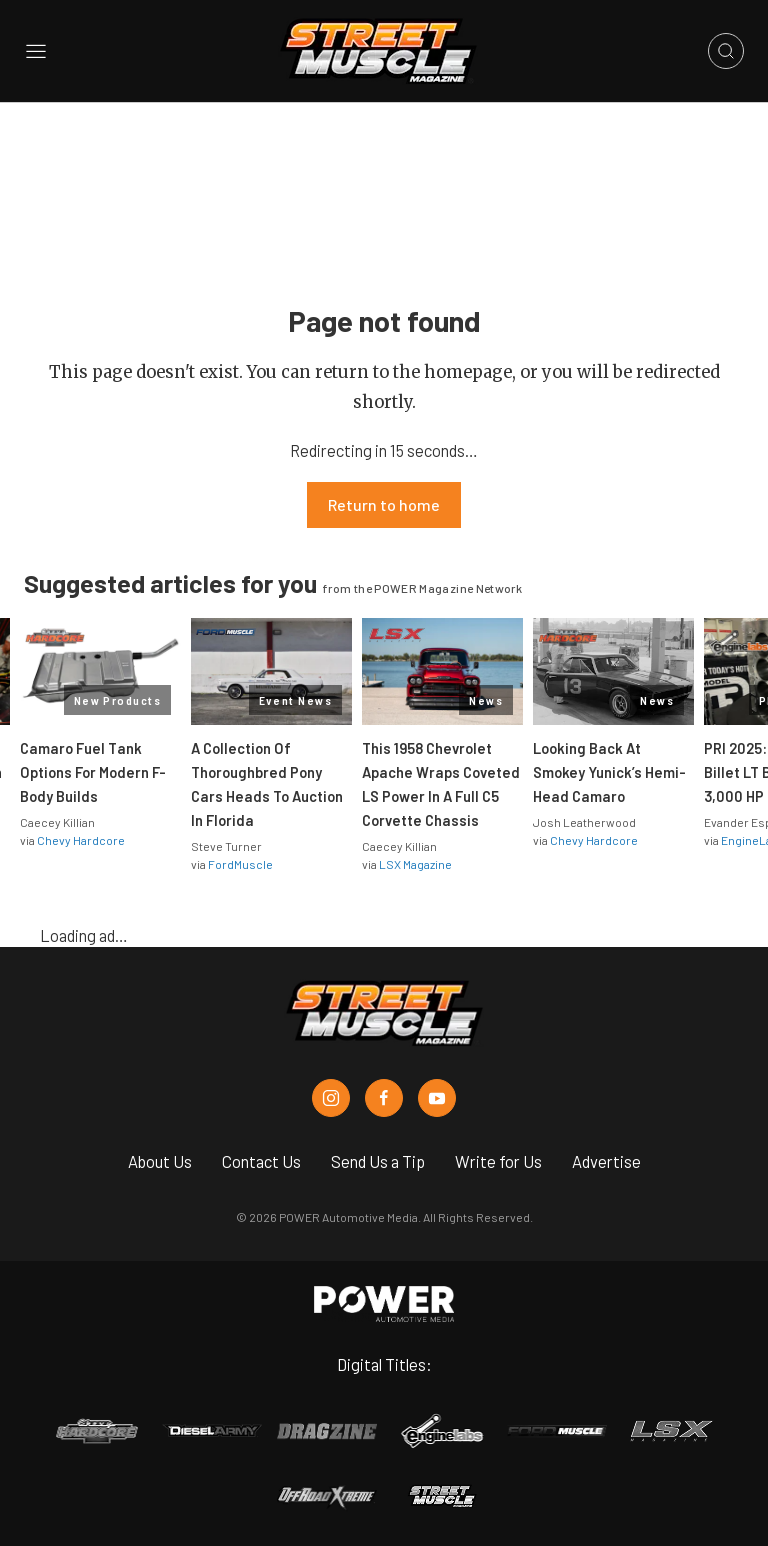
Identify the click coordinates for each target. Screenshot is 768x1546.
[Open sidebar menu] (36, 51)
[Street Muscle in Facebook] (384, 1098)
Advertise (606, 1161)
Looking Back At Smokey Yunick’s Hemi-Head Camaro (609, 772)
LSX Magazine (415, 864)
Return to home (384, 504)
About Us (160, 1161)
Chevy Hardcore (81, 840)
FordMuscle (240, 864)
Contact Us (261, 1161)
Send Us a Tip (378, 1161)
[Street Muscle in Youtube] (437, 1098)
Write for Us (498, 1161)
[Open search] (726, 51)
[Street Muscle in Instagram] (331, 1098)
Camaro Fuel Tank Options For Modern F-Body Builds (93, 772)
